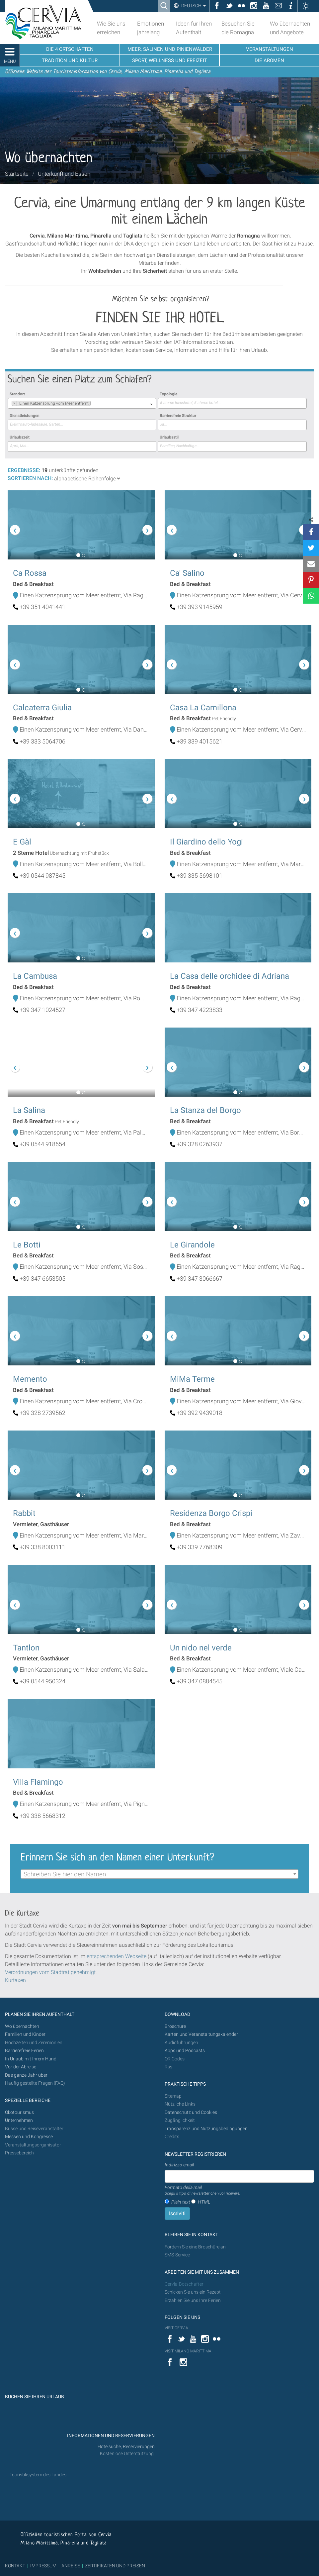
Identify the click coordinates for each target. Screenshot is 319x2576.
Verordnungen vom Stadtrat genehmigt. (51, 1972)
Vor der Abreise (20, 2067)
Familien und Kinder (25, 2034)
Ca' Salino (187, 573)
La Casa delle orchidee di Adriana (229, 976)
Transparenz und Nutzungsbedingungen (206, 2128)
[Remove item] (14, 403)
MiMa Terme (192, 1379)
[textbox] (159, 1874)
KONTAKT (15, 2565)
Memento (30, 1379)
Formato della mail (202, 2191)
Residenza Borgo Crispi (211, 1513)
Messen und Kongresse (29, 2136)
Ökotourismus (19, 2112)
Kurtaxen (15, 1980)
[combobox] (82, 403)
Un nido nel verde (201, 1647)
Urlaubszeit (20, 437)
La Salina (29, 1110)
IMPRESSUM (43, 2565)
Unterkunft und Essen (64, 173)
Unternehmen (19, 2120)
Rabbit (24, 1513)
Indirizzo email (179, 2164)
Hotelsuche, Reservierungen (126, 2446)
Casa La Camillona (203, 707)
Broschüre (175, 2026)
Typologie (168, 394)
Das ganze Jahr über (26, 2075)
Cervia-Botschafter (184, 2284)
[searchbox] (92, 403)
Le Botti (26, 1244)
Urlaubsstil (169, 437)
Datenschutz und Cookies (191, 2112)
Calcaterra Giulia (42, 707)
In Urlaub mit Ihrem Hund (30, 2059)
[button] (19, 524)
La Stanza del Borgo (205, 1110)
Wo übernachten (22, 2026)
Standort (17, 394)
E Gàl (22, 841)
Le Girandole (192, 1244)
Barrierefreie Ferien (25, 2050)
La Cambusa (35, 976)
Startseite (17, 173)
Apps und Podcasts (185, 2050)
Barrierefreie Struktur (178, 415)
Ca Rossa (29, 573)
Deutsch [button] (193, 5)
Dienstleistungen (25, 415)
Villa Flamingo (38, 1782)
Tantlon (26, 1647)
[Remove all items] (151, 404)
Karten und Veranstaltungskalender (201, 2034)
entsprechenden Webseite (116, 1956)
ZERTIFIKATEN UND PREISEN (115, 2565)
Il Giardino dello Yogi (206, 841)
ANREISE (70, 2565)
